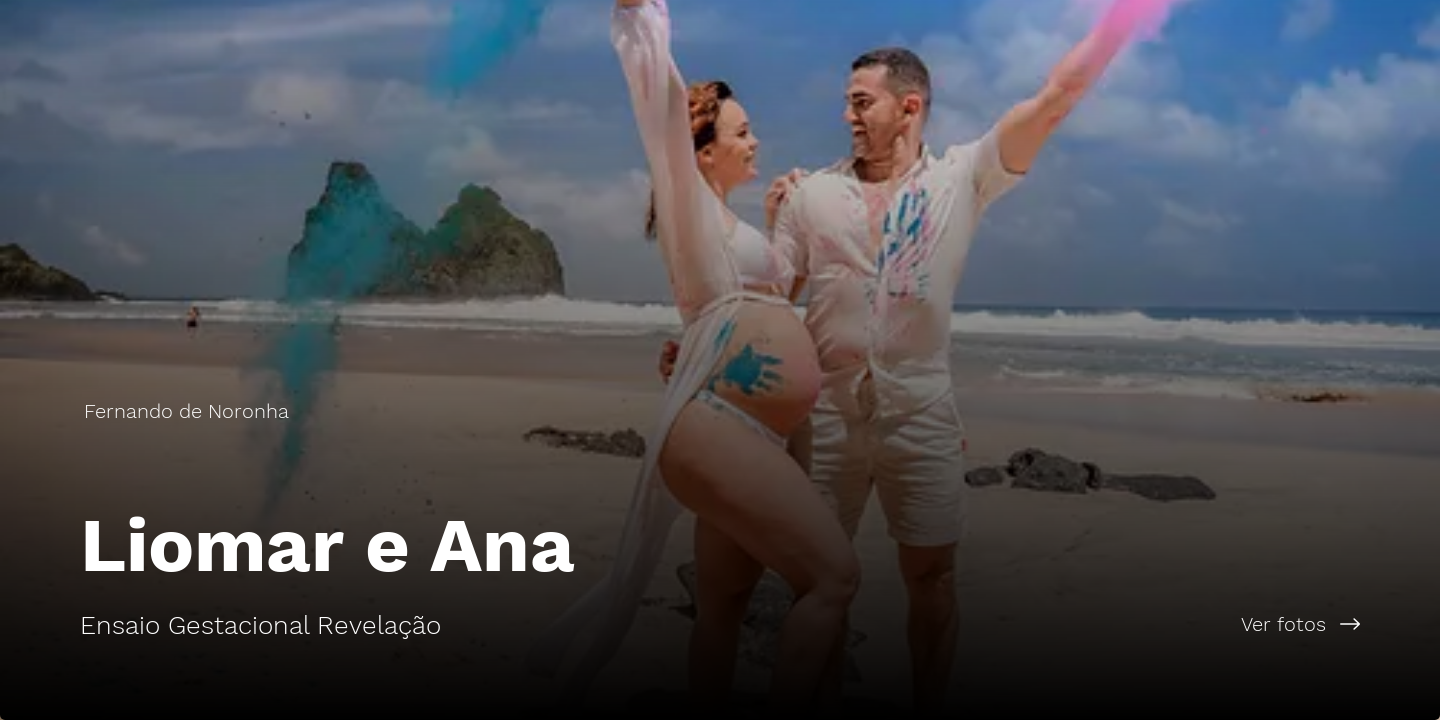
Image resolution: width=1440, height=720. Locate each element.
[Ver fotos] (1080, 624)
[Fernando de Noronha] (188, 411)
